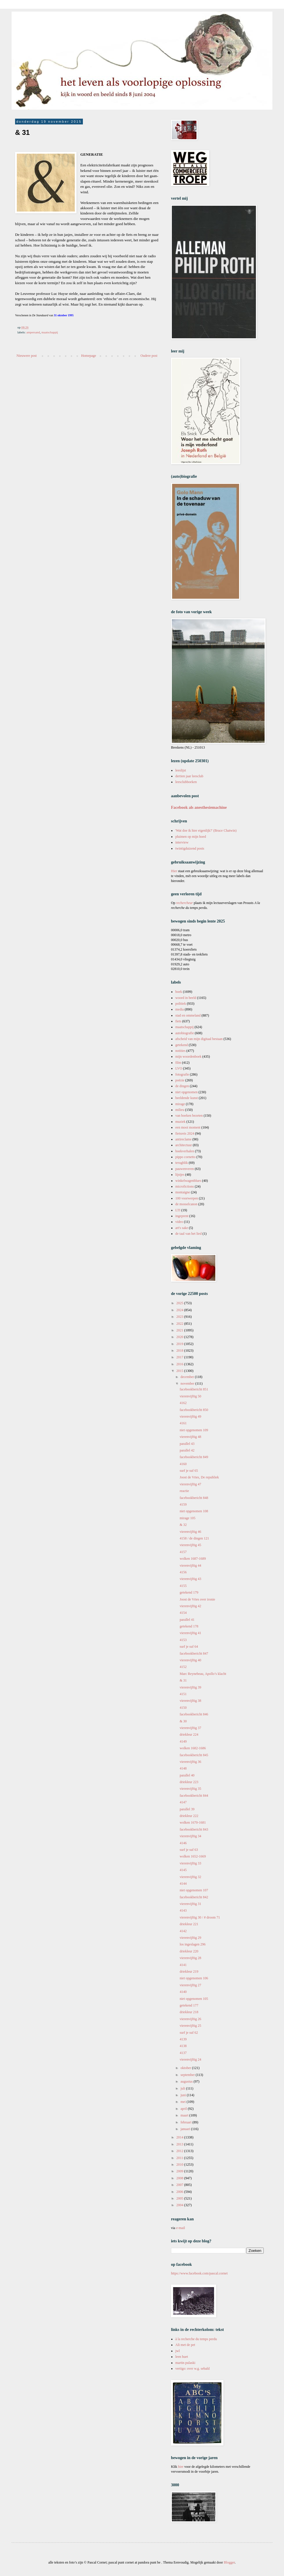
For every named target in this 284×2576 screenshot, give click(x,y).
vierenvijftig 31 (190, 1904)
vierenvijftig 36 (190, 1762)
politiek (180, 1004)
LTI (178, 1210)
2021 (180, 1330)
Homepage (88, 356)
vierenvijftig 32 (190, 1877)
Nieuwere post (27, 356)
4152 (183, 1667)
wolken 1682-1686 (193, 1748)
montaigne (182, 1192)
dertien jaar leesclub (189, 776)
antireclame (183, 1139)
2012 (180, 2151)
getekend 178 (189, 1626)
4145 (183, 1870)
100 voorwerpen (186, 1198)
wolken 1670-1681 (193, 1822)
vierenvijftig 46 (190, 1532)
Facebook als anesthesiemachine (199, 807)
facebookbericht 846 (194, 1714)
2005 (180, 2198)
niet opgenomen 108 (194, 1511)
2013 (180, 2144)
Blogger (229, 2562)
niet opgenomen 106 (194, 1978)
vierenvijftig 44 (190, 1565)
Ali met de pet (185, 2345)
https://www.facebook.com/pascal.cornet (199, 2273)
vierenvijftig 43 (190, 1579)
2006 (180, 2192)
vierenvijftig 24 (190, 2059)
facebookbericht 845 (194, 1755)
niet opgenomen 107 (194, 1890)
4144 (183, 1884)
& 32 (183, 1525)
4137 (183, 2053)
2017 (180, 1357)
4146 (183, 1843)
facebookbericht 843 (194, 1829)
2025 (180, 1303)
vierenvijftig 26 (190, 2019)
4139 (183, 2039)
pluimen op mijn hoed (190, 837)
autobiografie (184, 1033)
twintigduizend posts (189, 848)
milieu (179, 1110)
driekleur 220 (189, 1951)
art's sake (181, 1228)
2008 (180, 2178)
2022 (180, 1324)
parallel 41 (187, 1620)
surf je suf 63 (189, 1850)
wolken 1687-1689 (193, 1559)
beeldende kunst (186, 1098)
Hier (174, 871)
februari (186, 2122)
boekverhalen (184, 1151)
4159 (183, 1504)
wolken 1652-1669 (193, 1856)
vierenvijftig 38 (190, 1701)
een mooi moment (188, 1127)
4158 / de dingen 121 (194, 1538)
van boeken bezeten (189, 1116)
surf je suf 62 (189, 2033)
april (184, 2109)
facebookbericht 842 (194, 1897)
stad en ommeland (188, 1015)
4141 (183, 1965)
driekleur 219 (189, 1971)
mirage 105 (187, 1518)
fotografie (182, 1074)
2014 (180, 2137)
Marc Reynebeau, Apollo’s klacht (203, 1674)
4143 (183, 1910)
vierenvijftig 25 (190, 2026)
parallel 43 (187, 1444)
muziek (180, 1122)
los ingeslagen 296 (192, 1944)
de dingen (182, 1086)
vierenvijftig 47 (190, 1484)
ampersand (33, 332)
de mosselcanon (186, 1204)
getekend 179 (189, 1592)
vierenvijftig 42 (190, 1606)
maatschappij (49, 332)
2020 (180, 1337)
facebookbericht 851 (194, 1389)
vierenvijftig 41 (190, 1633)
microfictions (184, 1186)
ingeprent (181, 1216)
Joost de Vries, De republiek (199, 1477)
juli (183, 2088)
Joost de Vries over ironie (197, 1599)
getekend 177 (189, 2005)
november (188, 1383)
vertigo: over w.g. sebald (192, 2368)
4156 (183, 1572)
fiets (178, 1021)
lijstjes (179, 1175)
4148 (183, 1768)
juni (184, 2095)
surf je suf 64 (189, 1647)
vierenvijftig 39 (190, 1687)
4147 (183, 1802)
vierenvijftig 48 (190, 1437)
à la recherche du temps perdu (196, 2339)
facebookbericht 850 (194, 1410)
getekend (181, 1045)
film (178, 1063)
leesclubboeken (186, 782)
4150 (183, 1708)
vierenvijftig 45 (190, 1545)
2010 (180, 2164)
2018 (180, 1350)
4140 (183, 1992)
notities (180, 1051)
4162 (183, 1403)
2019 (180, 1344)
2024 (180, 1310)
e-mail (180, 2228)
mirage (180, 1104)
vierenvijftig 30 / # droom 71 (200, 1917)
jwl (177, 2351)
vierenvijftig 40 (190, 1660)
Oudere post (149, 356)
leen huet (181, 2357)
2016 (180, 1364)
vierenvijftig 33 (190, 1863)
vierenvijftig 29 (190, 1938)
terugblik (181, 1163)
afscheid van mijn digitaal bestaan (199, 1039)
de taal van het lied (188, 1234)
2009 (180, 2171)
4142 (183, 1931)
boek (178, 992)
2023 (180, 1317)
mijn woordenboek (188, 1056)
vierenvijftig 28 (190, 1958)
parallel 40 (187, 1775)
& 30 (183, 1721)
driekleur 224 (189, 1734)
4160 (183, 1464)
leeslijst (180, 770)
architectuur (183, 1145)
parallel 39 (187, 1809)
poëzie (179, 1080)
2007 (180, 2185)
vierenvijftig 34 (190, 1836)
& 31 (183, 1680)
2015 (180, 1371)
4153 (183, 1640)
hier (180, 2467)
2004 (180, 2205)
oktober (186, 2068)
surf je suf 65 (189, 1471)
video (179, 1222)
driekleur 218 (189, 2012)
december (188, 1377)
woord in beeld (185, 998)
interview (181, 842)
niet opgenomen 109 (194, 1430)
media (179, 1009)
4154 (183, 1613)
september (188, 2075)
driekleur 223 (189, 1782)
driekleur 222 (189, 1816)
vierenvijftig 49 (190, 1416)
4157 (183, 1552)
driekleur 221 (189, 1924)
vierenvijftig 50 (190, 1396)
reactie (184, 1491)
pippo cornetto (185, 1157)
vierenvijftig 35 (190, 1789)
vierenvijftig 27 (190, 1985)
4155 (183, 1586)
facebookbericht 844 (194, 1796)
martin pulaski (185, 2363)
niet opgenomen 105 (194, 1999)
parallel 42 (187, 1450)
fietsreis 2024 (184, 1133)
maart (185, 2115)
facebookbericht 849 (194, 1457)
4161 (183, 1423)
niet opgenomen (186, 1092)
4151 (183, 1694)
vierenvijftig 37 (190, 1728)
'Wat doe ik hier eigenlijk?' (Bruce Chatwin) (205, 830)
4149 (183, 1741)
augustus (187, 2081)
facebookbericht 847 (194, 1653)
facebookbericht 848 (194, 1498)
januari (186, 2129)
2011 (180, 2158)
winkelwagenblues (188, 1181)
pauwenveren (184, 1169)
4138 (183, 2046)
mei (184, 2102)
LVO (178, 1068)
